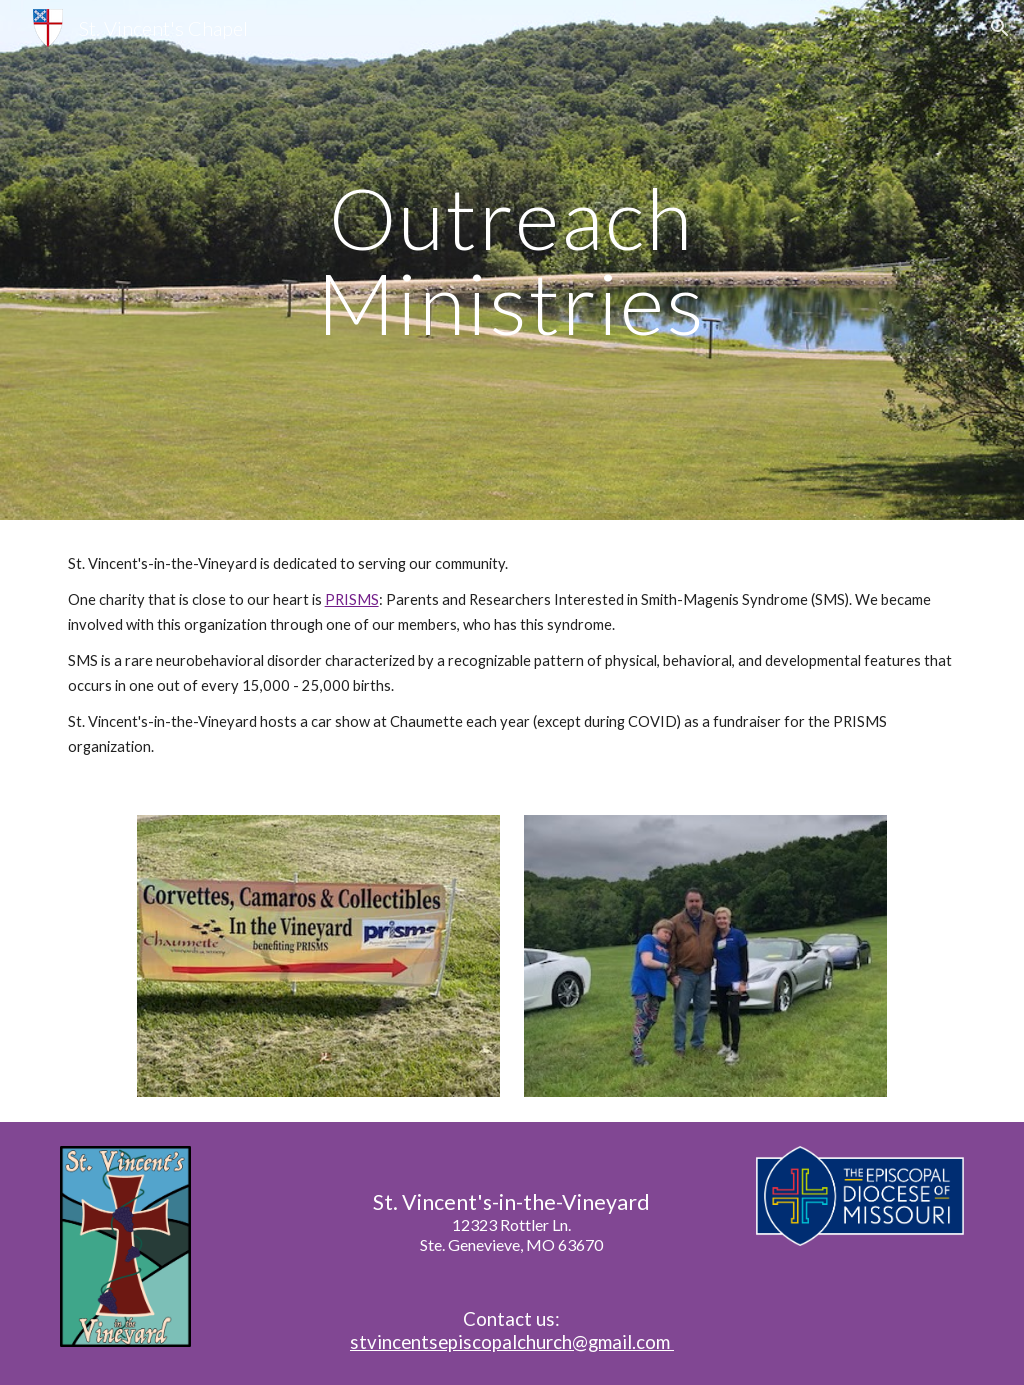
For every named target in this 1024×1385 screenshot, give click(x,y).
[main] (511, 260)
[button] (1000, 28)
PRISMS (352, 599)
